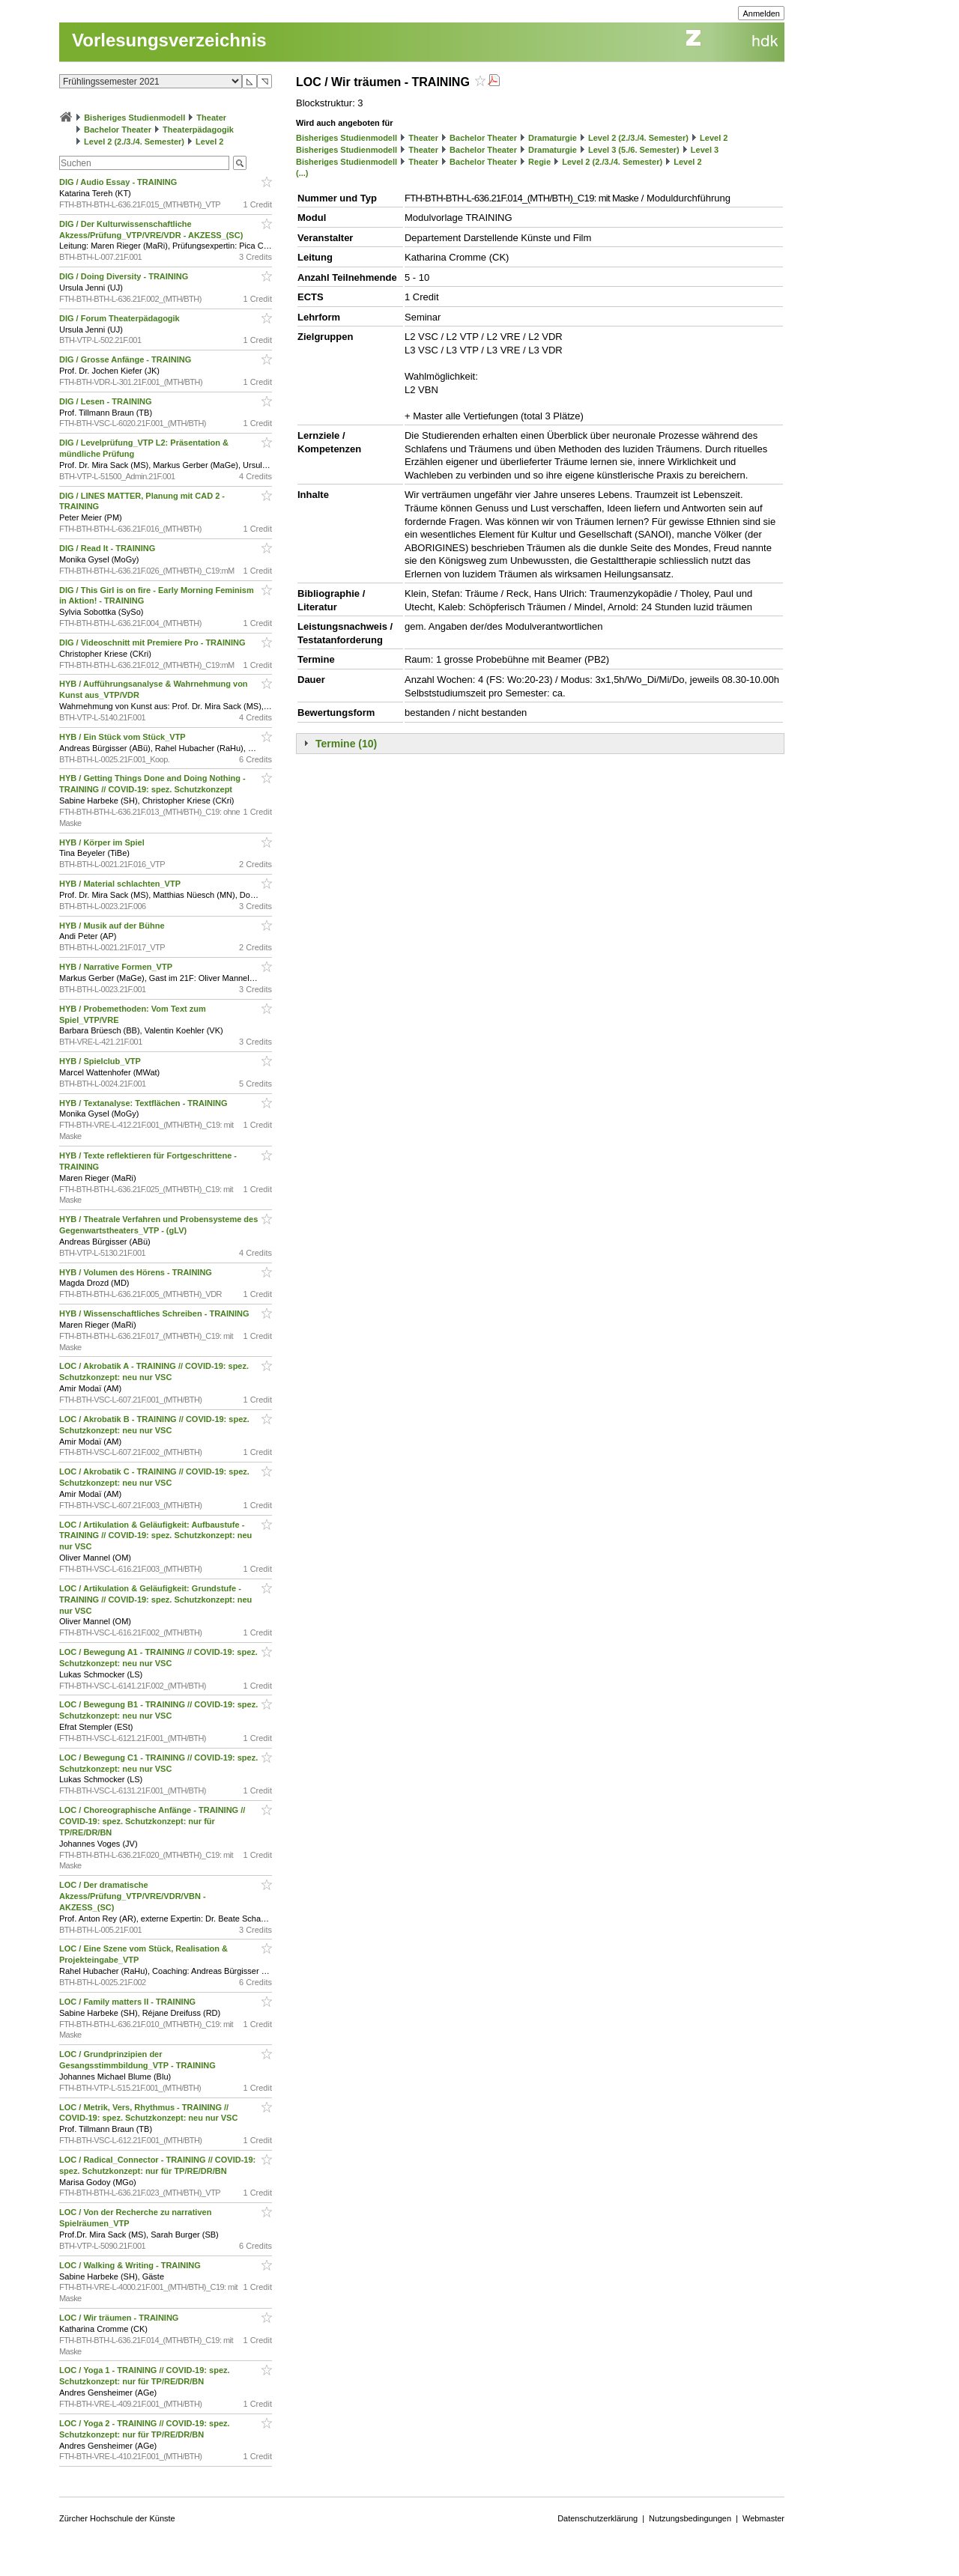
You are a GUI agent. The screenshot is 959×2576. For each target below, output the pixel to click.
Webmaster (763, 2518)
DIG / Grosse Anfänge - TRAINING (126, 359)
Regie (539, 161)
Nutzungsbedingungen (690, 2518)
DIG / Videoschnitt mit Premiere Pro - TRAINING (153, 642)
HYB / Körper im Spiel (103, 842)
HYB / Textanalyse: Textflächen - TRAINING (144, 1103)
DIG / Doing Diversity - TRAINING (124, 276)
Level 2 (209, 141)
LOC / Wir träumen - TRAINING (120, 2317)
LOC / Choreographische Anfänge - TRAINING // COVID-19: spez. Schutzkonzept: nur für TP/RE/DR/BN (152, 1821)
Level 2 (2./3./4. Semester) (134, 141)
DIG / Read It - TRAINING (108, 548)
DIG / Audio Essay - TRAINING (119, 181)
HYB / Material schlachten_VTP (121, 883)
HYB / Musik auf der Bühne (113, 925)
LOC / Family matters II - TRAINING (128, 2001)
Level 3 (705, 149)
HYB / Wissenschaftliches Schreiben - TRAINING (155, 1313)
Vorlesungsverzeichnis (169, 40)
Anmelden (761, 13)
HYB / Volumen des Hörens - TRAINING (136, 1272)
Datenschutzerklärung (597, 2518)
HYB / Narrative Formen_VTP (117, 966)
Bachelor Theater (117, 129)
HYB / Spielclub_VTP (101, 1061)
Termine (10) (346, 744)
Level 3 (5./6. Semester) (634, 149)
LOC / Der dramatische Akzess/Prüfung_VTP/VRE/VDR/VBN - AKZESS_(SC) (132, 1896)
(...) (302, 172)
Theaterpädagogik (198, 129)
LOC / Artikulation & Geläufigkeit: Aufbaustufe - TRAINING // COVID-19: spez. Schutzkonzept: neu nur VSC (155, 1536)
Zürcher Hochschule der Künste (117, 2518)
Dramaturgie (552, 137)
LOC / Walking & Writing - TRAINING (131, 2265)
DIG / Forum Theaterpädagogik (120, 318)
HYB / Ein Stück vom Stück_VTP (123, 736)
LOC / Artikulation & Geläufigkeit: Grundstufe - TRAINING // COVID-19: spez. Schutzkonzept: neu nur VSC (155, 1599)
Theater (211, 117)
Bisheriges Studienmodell (134, 117)
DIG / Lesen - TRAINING (106, 401)
